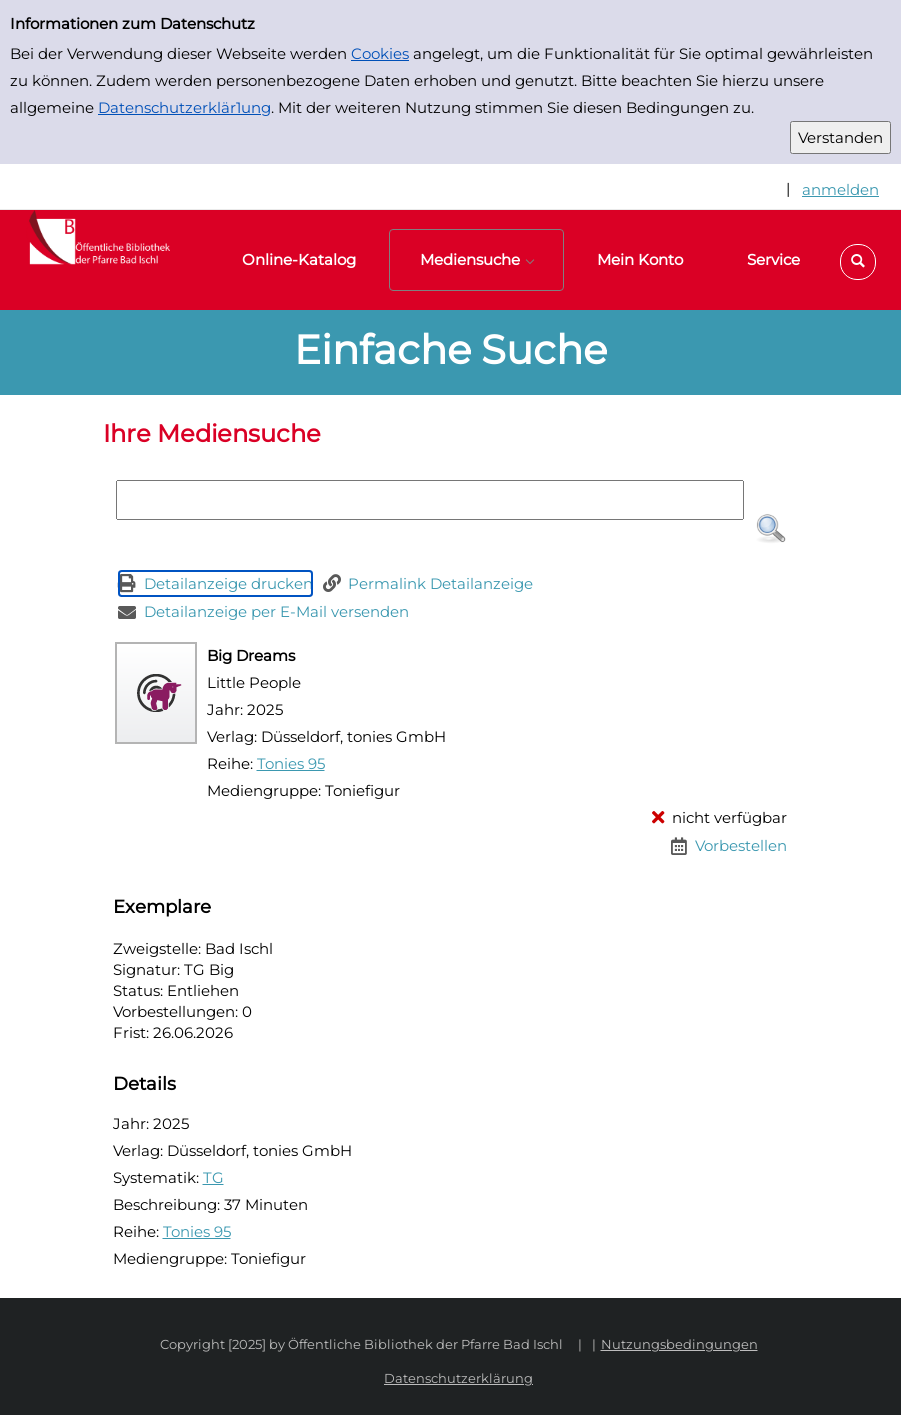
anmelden (840, 189)
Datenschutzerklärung (458, 1378)
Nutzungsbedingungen (679, 1344)
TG (213, 1177)
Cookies (380, 53)
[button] (858, 262)
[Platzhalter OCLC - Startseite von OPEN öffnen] (95, 240)
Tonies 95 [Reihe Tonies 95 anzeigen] (291, 763)
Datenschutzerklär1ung (184, 107)
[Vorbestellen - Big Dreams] (729, 845)
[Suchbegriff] (429, 500)
